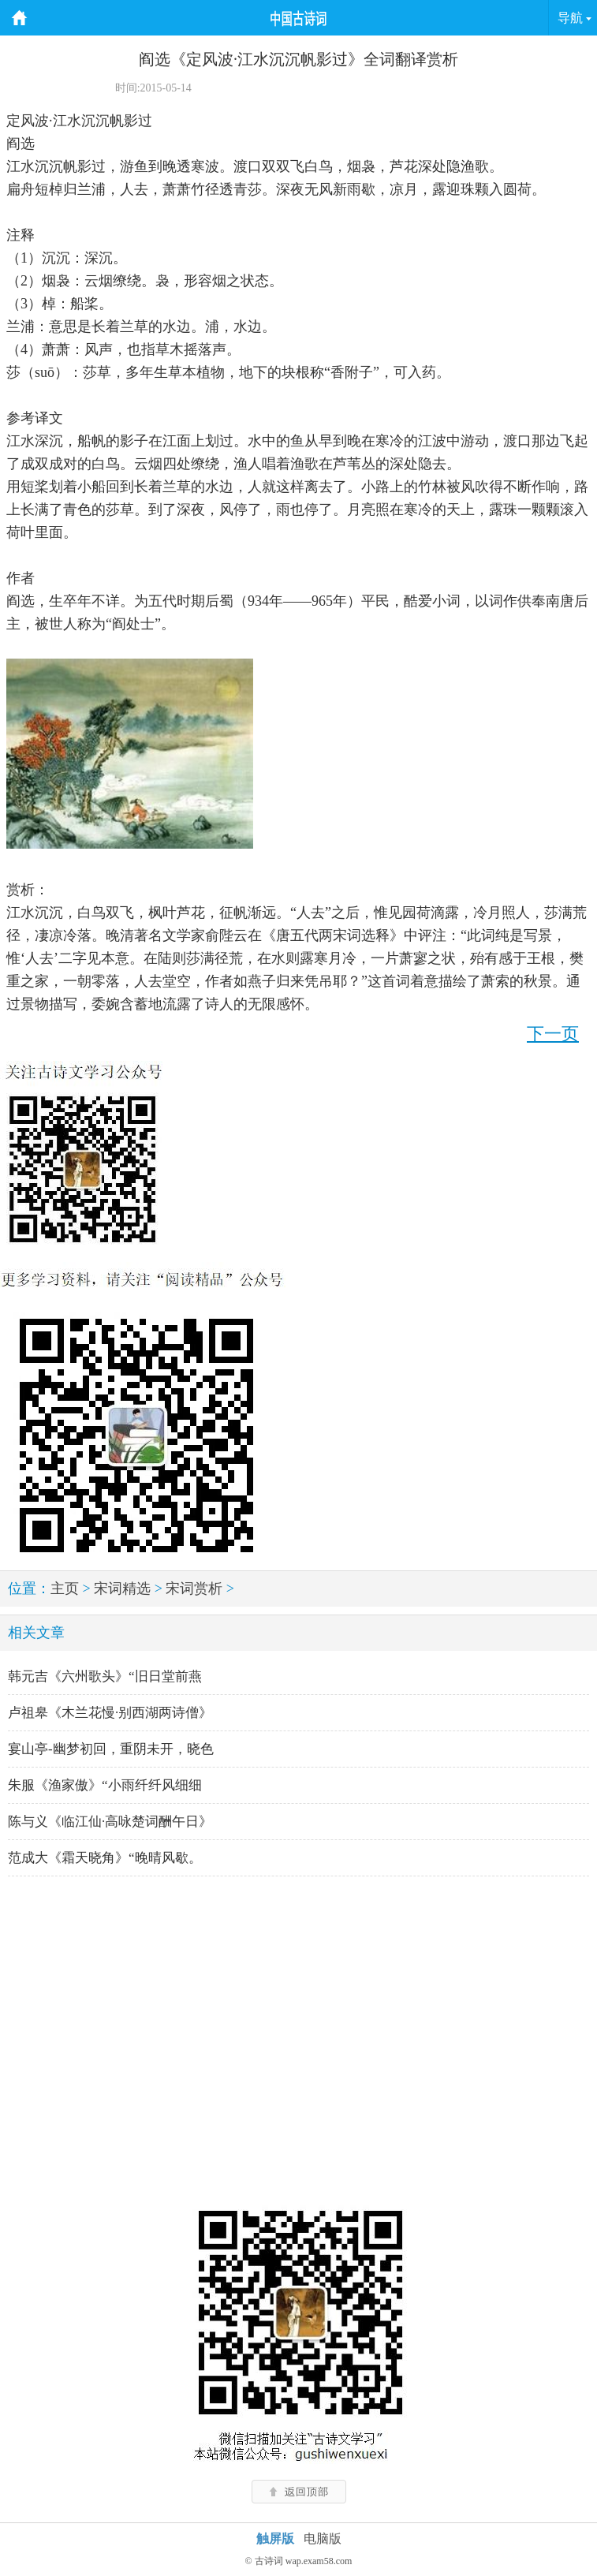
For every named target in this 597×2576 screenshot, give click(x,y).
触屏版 (275, 2538)
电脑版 (322, 2538)
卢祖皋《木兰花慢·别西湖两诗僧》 (110, 1712)
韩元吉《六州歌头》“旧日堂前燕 (105, 1676)
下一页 (553, 1033)
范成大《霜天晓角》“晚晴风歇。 (105, 1857)
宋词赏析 (194, 1588)
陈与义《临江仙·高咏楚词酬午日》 (110, 1821)
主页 (64, 1588)
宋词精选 (122, 1588)
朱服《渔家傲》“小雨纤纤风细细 (105, 1785)
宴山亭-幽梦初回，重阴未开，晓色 (111, 1749)
